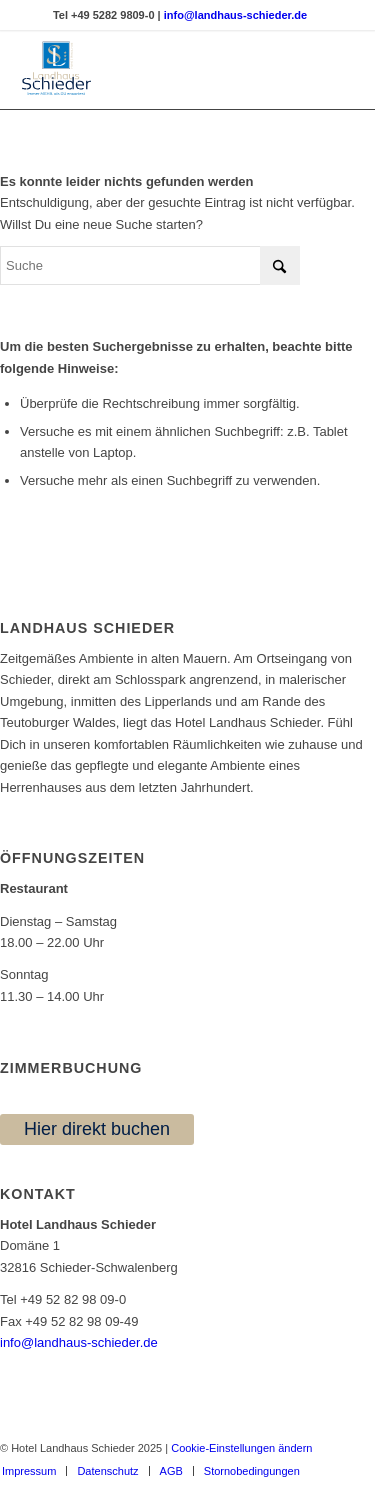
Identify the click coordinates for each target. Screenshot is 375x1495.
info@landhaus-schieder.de (79, 1342)
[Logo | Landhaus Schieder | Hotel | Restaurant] (150, 69)
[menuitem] (107, 1471)
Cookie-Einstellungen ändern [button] (241, 1448)
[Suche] (150, 265)
